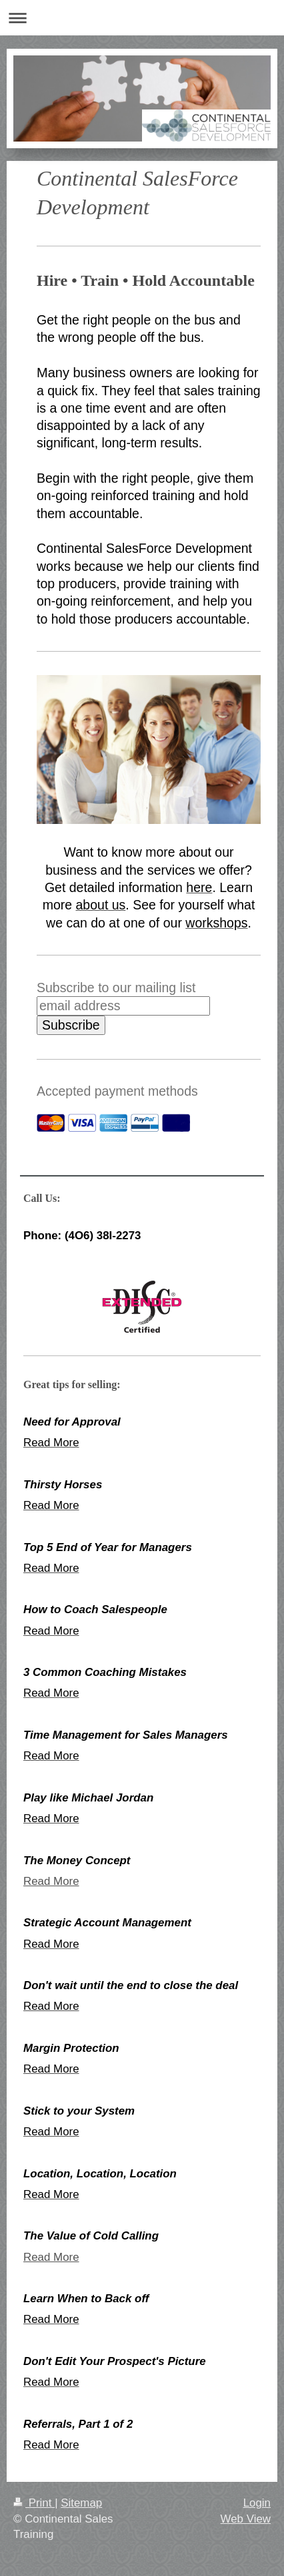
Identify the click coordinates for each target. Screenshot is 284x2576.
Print (34, 2503)
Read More (51, 1881)
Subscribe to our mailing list (116, 987)
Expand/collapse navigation (142, 17)
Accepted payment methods (117, 1091)
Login (257, 2503)
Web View (246, 2519)
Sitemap (81, 2503)
